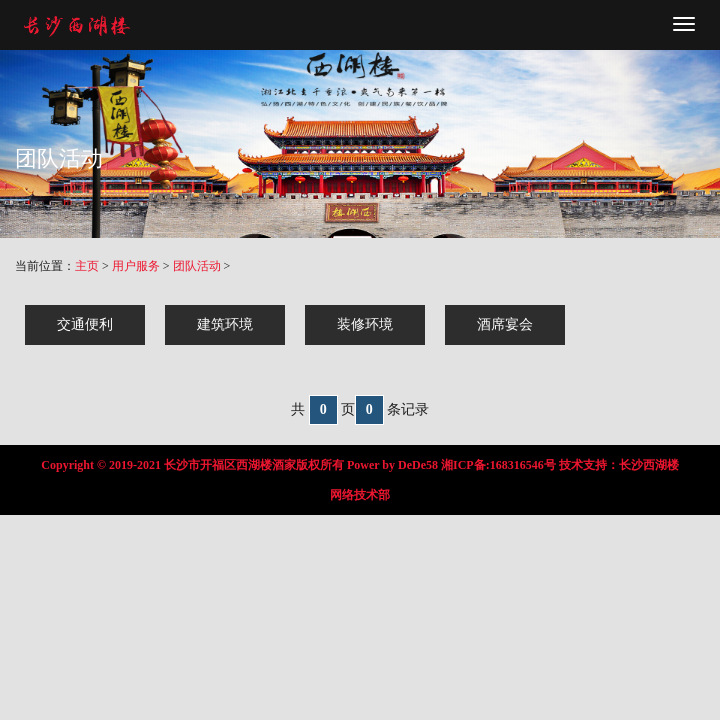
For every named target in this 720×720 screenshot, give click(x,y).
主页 (87, 266)
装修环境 (365, 324)
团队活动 (197, 266)
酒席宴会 (505, 324)
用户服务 (136, 266)
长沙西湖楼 (649, 465)
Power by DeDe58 (392, 465)
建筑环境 (225, 324)
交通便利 (85, 324)
